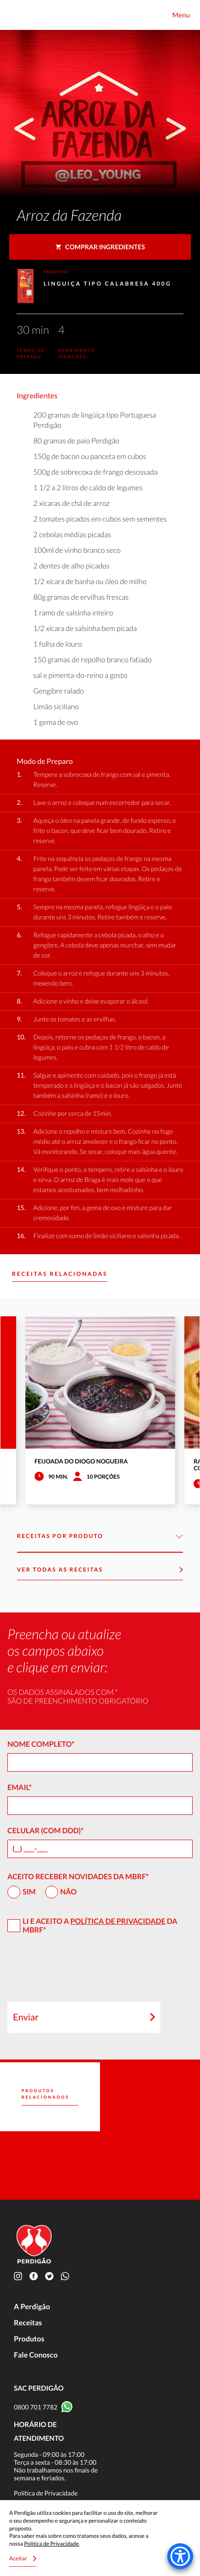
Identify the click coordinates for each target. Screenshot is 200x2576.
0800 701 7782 (36, 2407)
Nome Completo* (41, 1744)
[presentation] (77, 1972)
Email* (19, 1787)
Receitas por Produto (100, 1536)
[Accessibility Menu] (180, 2556)
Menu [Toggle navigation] (181, 15)
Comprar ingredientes (100, 247)
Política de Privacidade (118, 1921)
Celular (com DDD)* (45, 1830)
